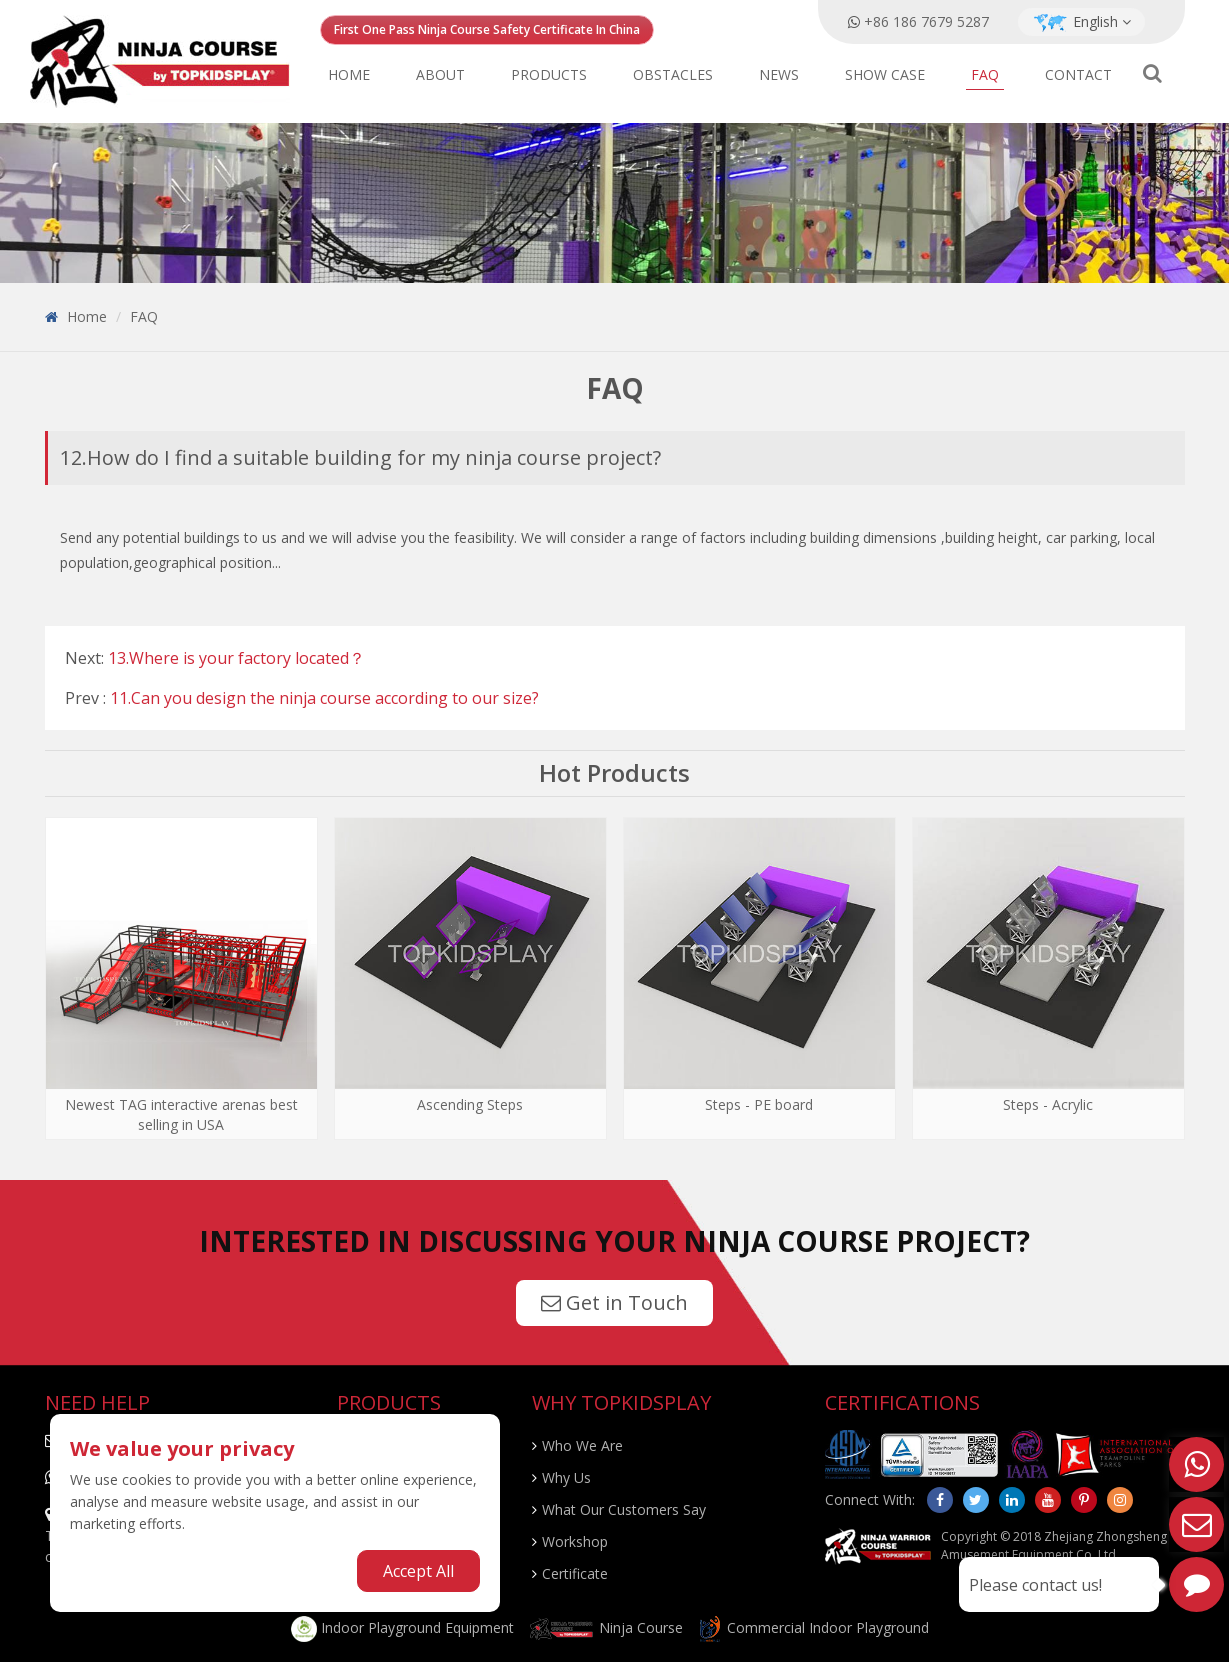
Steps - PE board (759, 1104)
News (779, 74)
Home (349, 74)
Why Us (566, 1477)
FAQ (985, 74)
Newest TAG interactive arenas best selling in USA (181, 1114)
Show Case (885, 74)
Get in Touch (614, 1302)
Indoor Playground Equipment (402, 1627)
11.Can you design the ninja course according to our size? (324, 698)
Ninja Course (605, 1627)
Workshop (575, 1541)
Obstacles (673, 74)
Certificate (575, 1573)
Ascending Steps (470, 1104)
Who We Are (582, 1445)
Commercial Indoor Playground (813, 1627)
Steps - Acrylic (1048, 1104)
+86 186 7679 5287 (926, 21)
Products (549, 74)
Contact (1078, 74)
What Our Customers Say (624, 1509)
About (440, 74)
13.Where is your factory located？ (236, 658)
